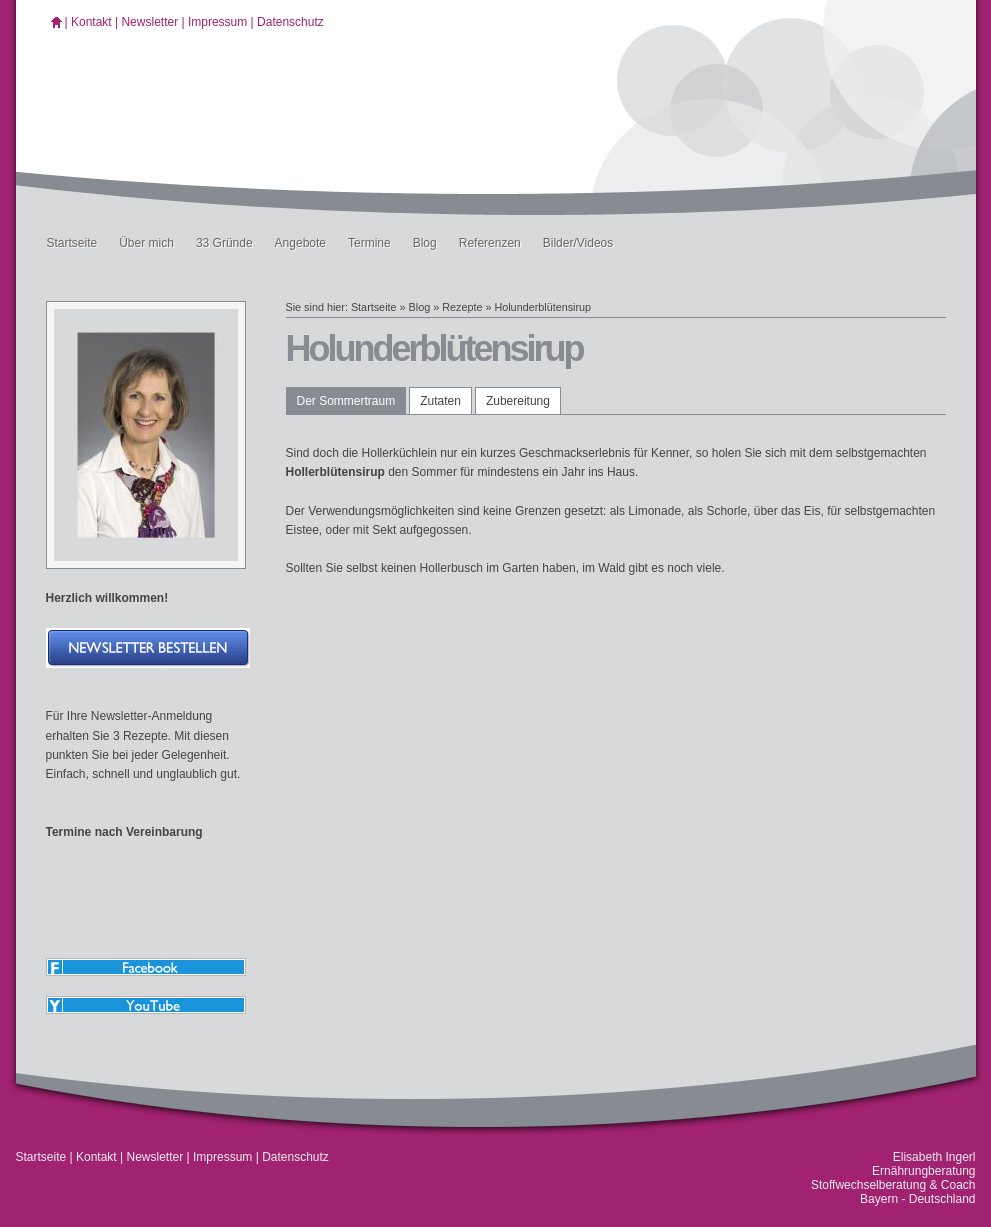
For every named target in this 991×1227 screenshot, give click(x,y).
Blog (425, 243)
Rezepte (462, 307)
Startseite (72, 243)
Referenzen (490, 243)
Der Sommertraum (346, 401)
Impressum (217, 22)
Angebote (300, 243)
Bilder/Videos (578, 243)
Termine (369, 243)
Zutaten (440, 401)
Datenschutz (290, 22)
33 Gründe (224, 243)
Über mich (146, 243)
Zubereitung (518, 401)
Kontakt (91, 22)
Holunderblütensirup (542, 307)
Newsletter (149, 22)
